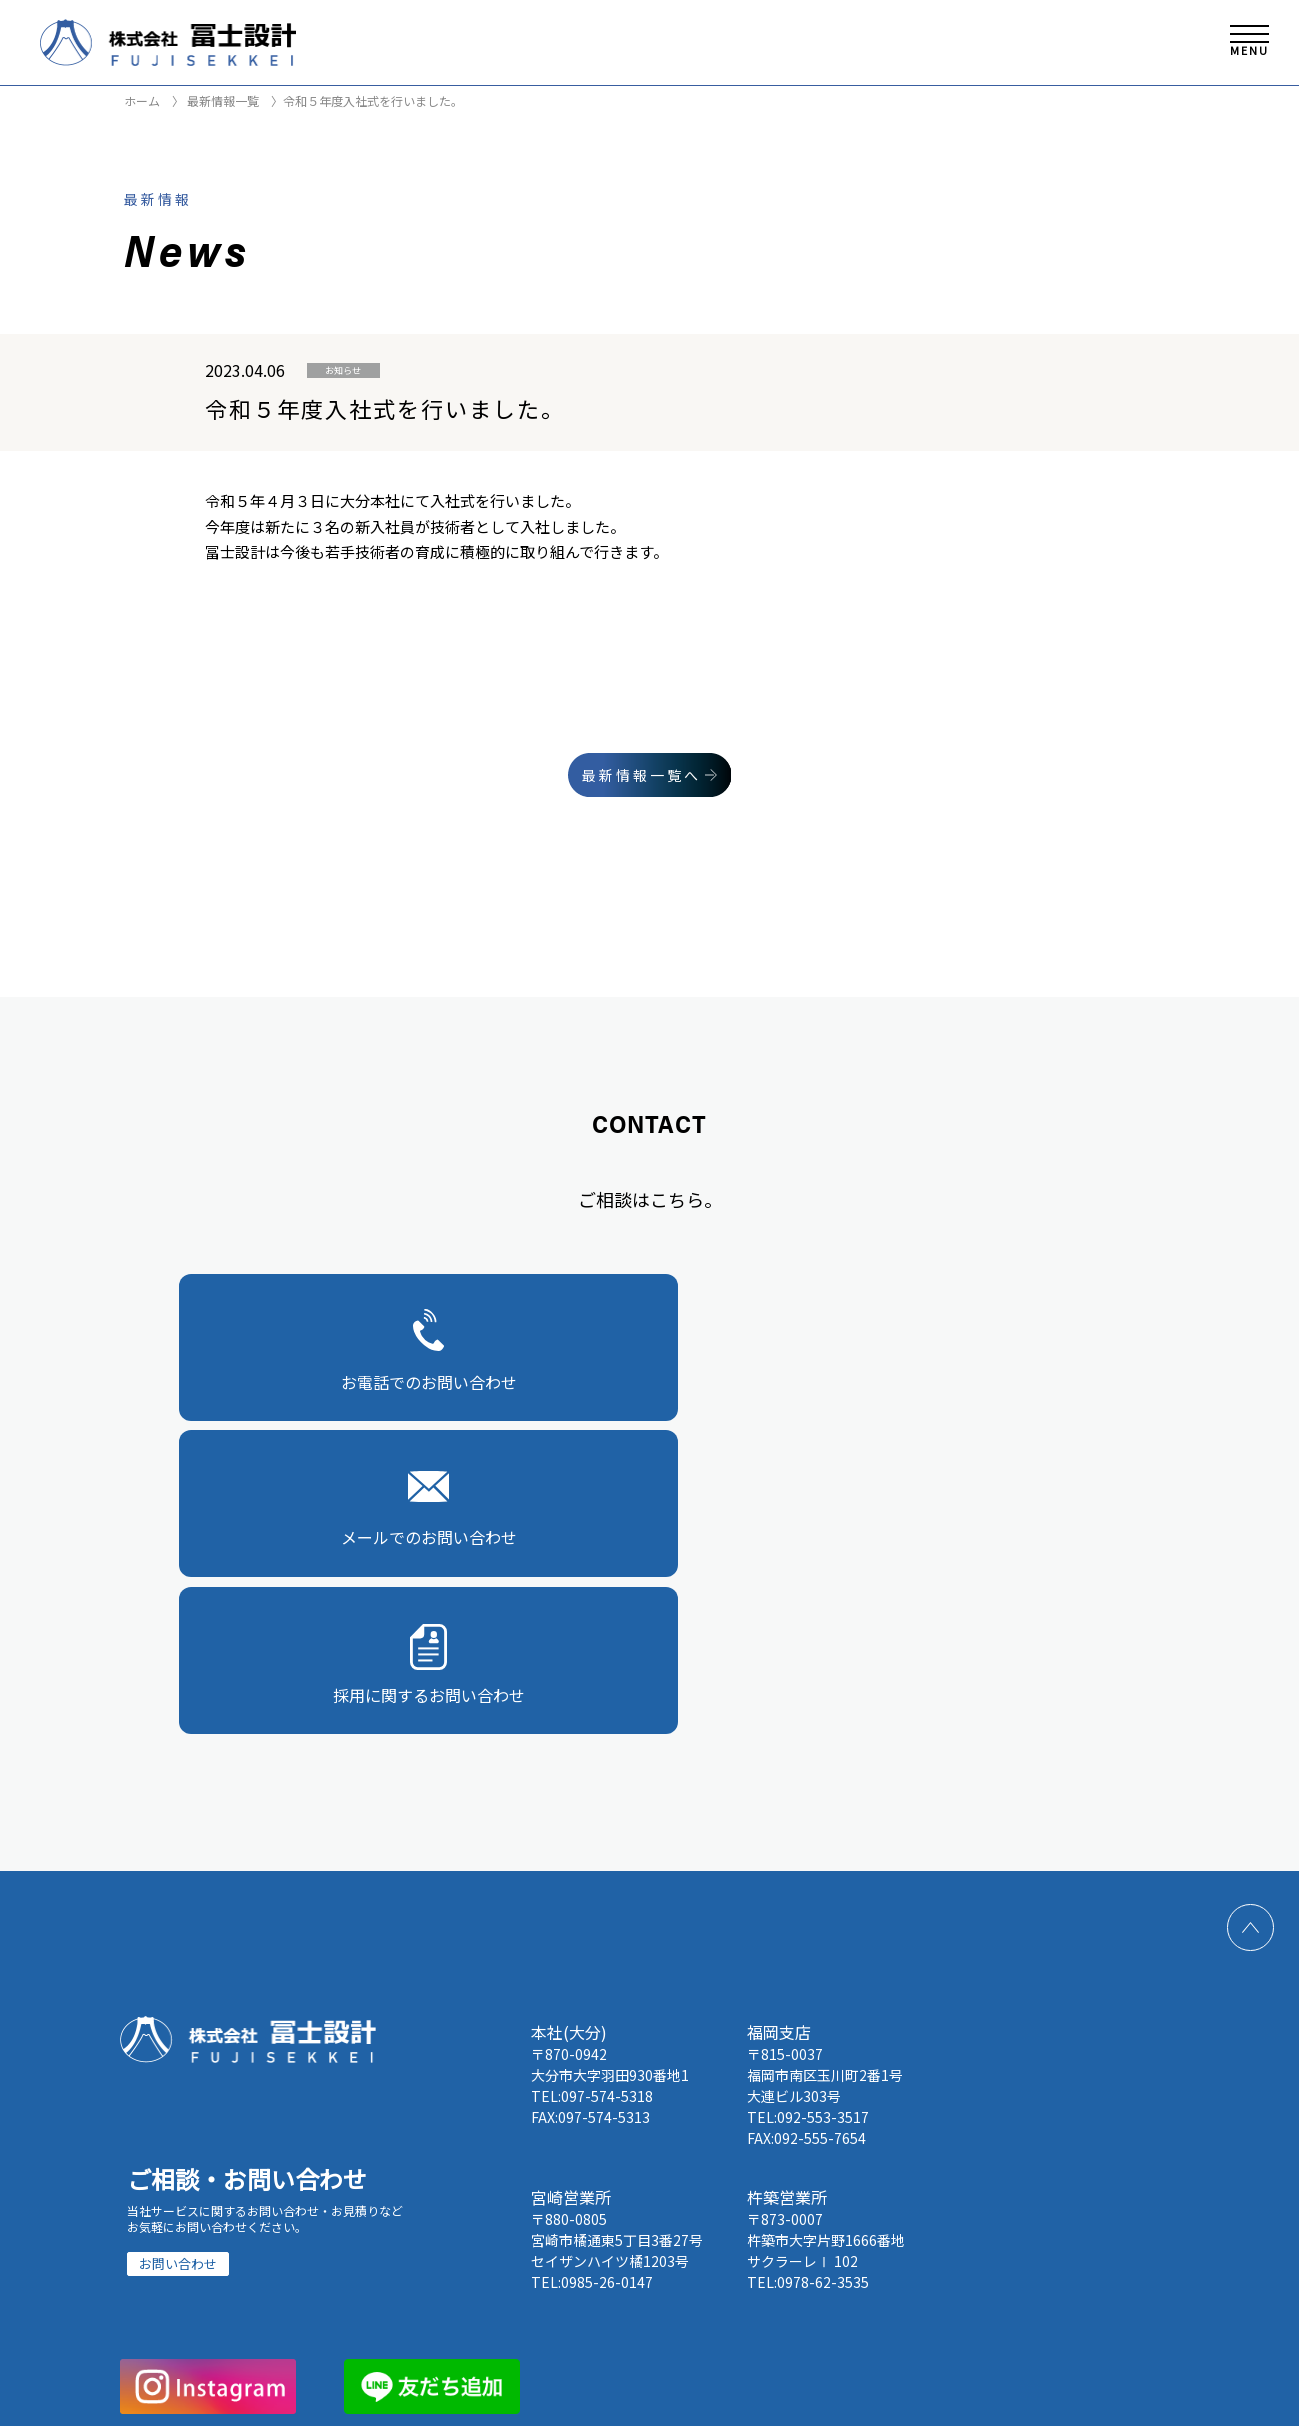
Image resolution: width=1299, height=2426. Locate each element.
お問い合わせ (178, 1941)
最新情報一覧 (221, 100)
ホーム (142, 100)
